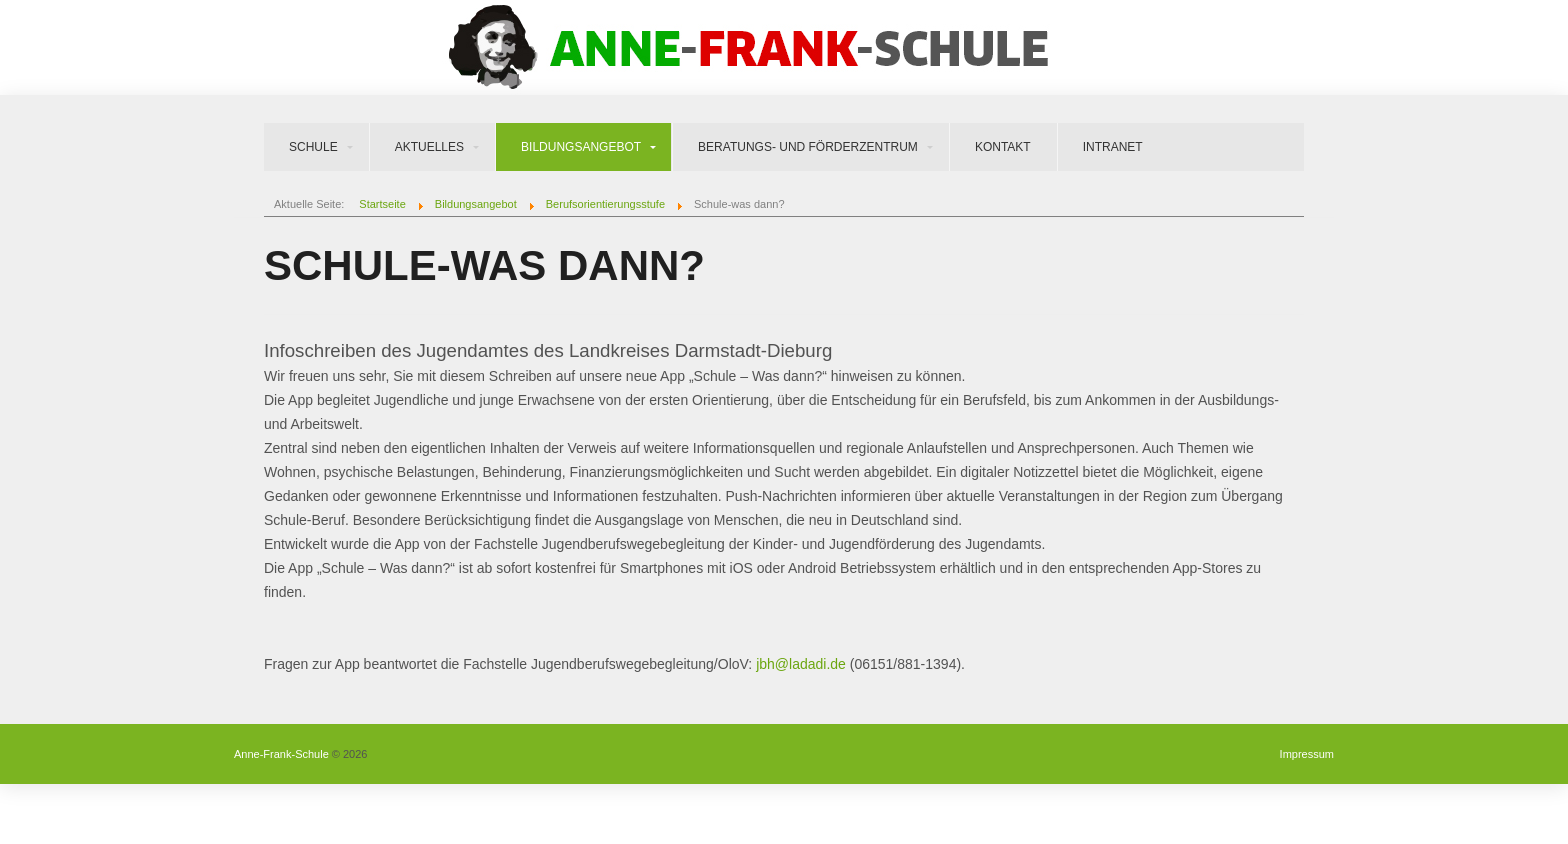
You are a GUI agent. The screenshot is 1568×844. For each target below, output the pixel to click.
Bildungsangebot (581, 147)
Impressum (1307, 754)
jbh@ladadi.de (801, 664)
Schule (313, 147)
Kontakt (1003, 147)
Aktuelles (429, 147)
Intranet (1113, 147)
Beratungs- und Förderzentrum (808, 147)
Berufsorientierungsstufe (605, 204)
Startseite (382, 204)
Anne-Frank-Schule (281, 754)
